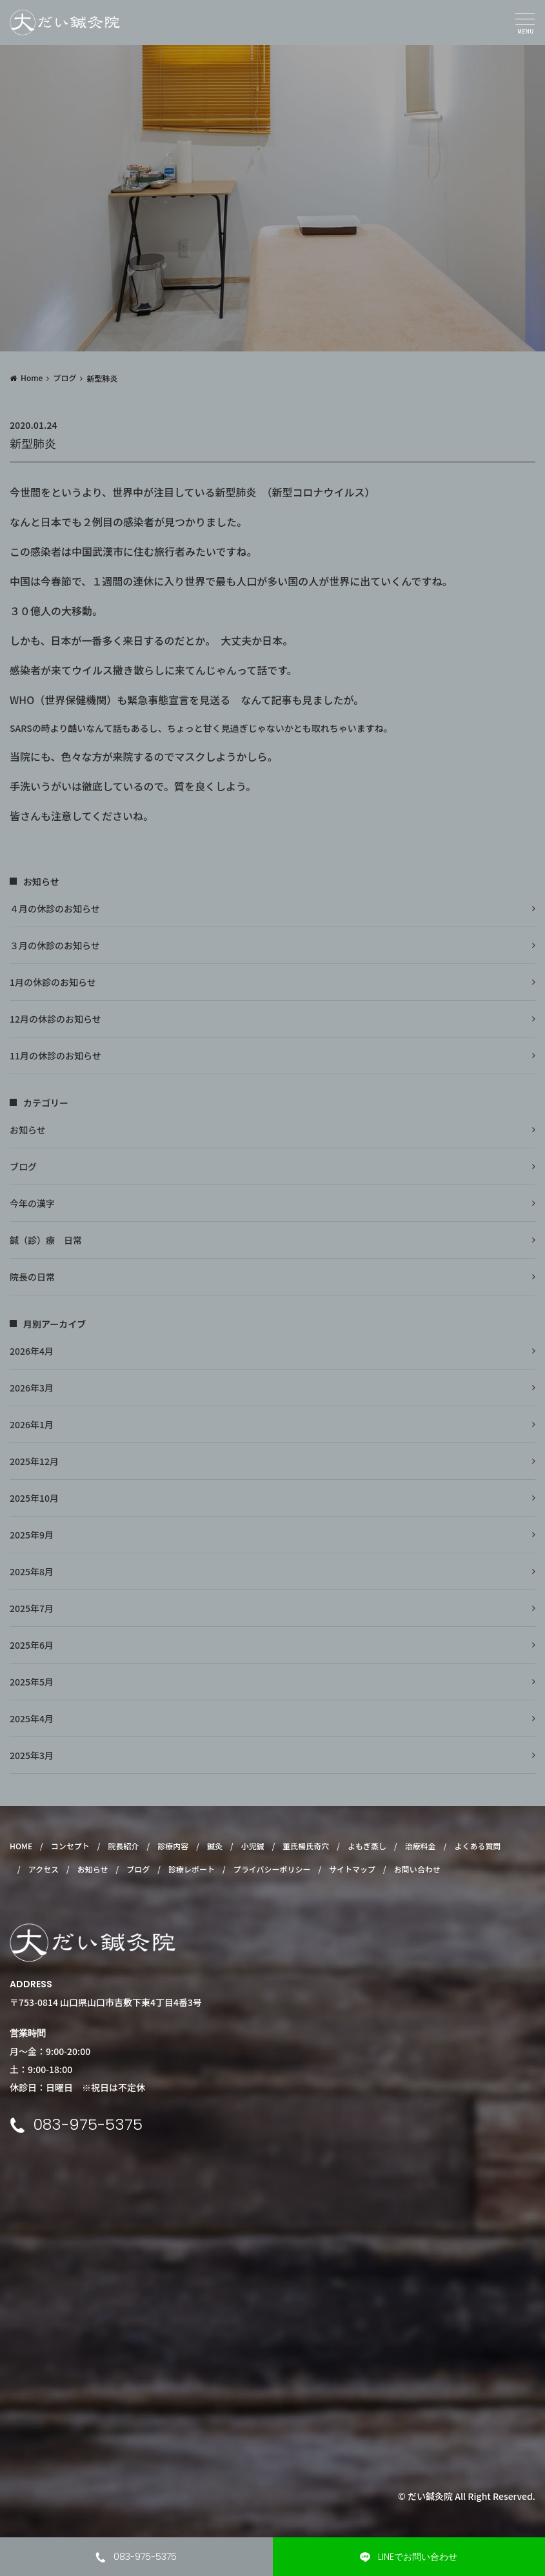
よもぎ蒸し (367, 1845)
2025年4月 (32, 1718)
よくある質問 (477, 1845)
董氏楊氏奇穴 (305, 1845)
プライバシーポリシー (272, 1868)
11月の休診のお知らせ (55, 1055)
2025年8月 (32, 1571)
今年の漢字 (32, 1203)
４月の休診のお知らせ (55, 908)
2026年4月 (32, 1350)
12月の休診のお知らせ (55, 1018)
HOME (21, 1845)
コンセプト (70, 1845)
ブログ (64, 377)
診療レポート (191, 1868)
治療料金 (420, 1845)
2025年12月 (34, 1461)
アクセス (43, 1868)
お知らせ (28, 1129)
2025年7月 (32, 1608)
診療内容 (172, 1845)
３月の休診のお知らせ (55, 945)
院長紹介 (123, 1845)
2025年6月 (32, 1644)
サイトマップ (352, 1868)
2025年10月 (34, 1497)
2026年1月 (32, 1424)
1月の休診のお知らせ (53, 982)
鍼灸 (215, 1845)
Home (32, 377)
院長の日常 (32, 1276)
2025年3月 (32, 1755)
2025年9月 (32, 1534)
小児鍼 (252, 1845)
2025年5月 (32, 1681)
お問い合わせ (417, 1868)
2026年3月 (32, 1387)
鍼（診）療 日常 (46, 1240)
